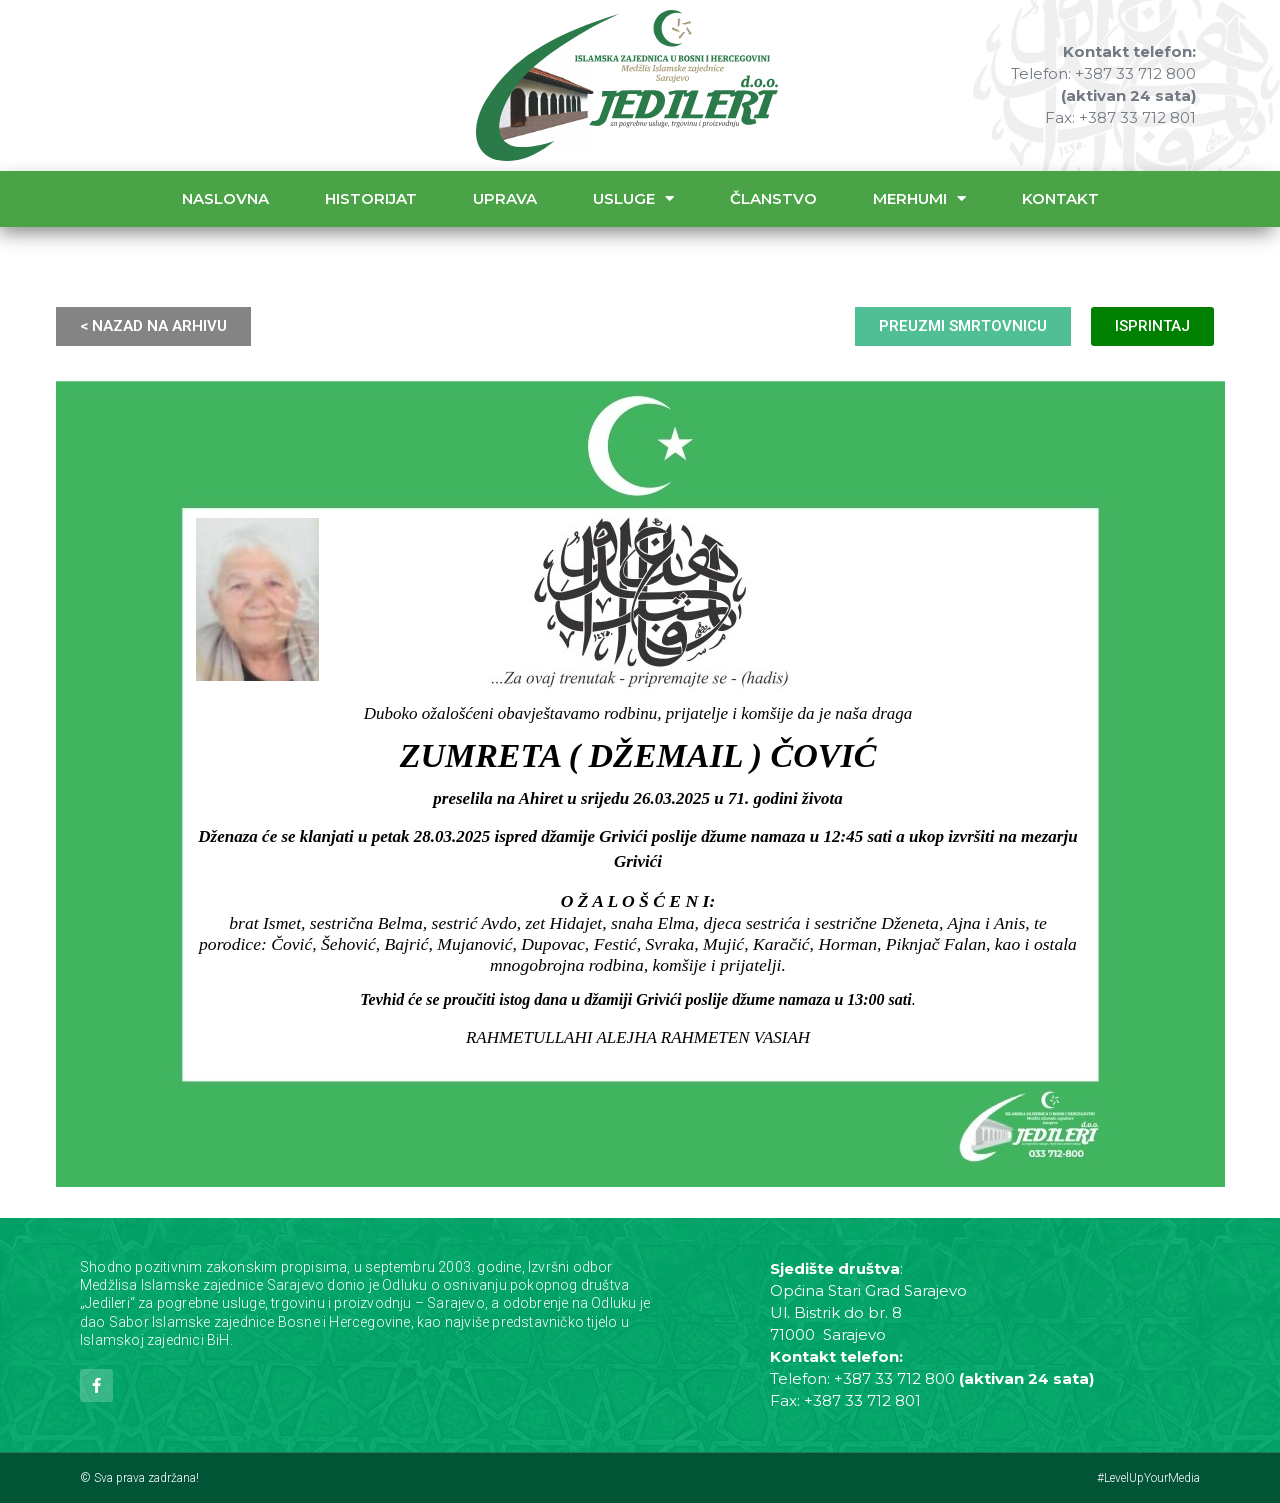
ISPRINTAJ (1152, 326)
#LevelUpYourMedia (1148, 1478)
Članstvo (773, 198)
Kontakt (1060, 198)
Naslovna (225, 198)
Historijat (371, 198)
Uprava (505, 198)
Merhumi (919, 198)
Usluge (633, 198)
